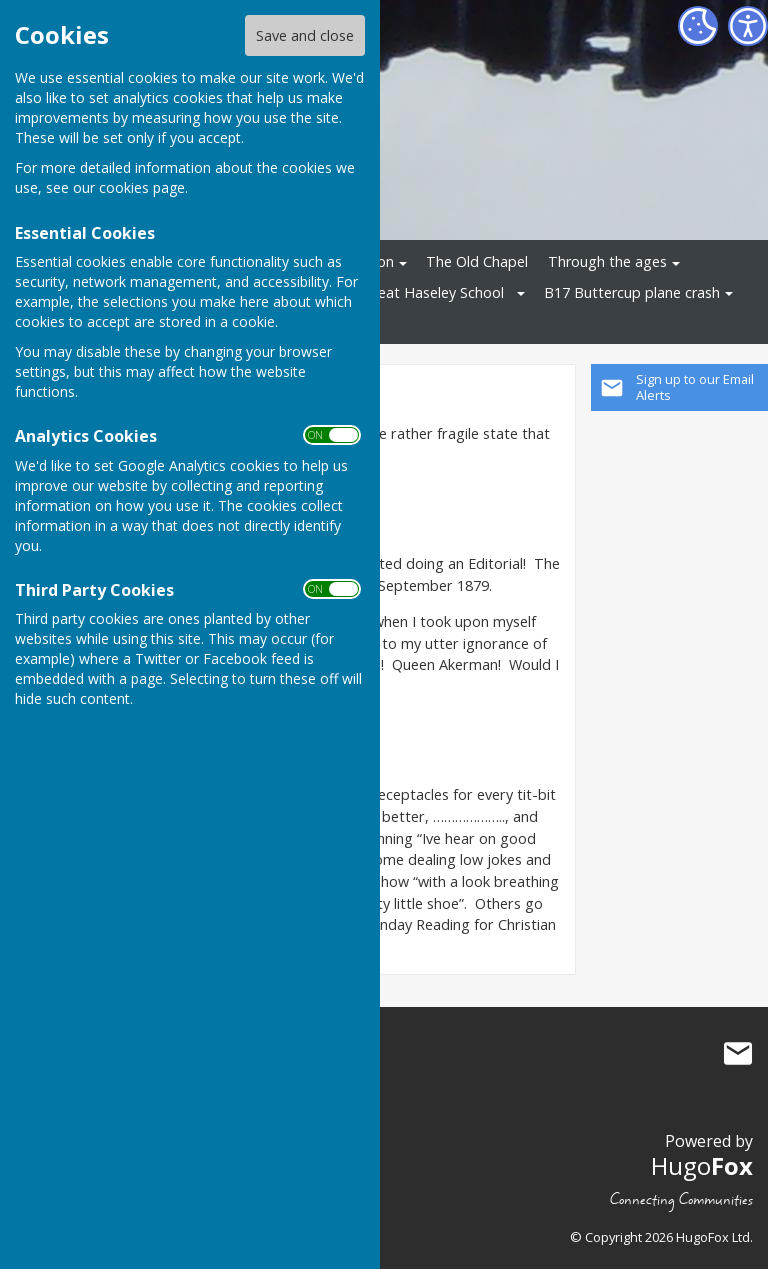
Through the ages (607, 261)
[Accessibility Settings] (748, 26)
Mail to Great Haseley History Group (738, 1054)
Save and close (305, 35)
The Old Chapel (477, 261)
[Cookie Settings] (698, 26)
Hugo (702, 1165)
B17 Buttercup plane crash (632, 292)
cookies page (142, 187)
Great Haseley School (433, 292)
